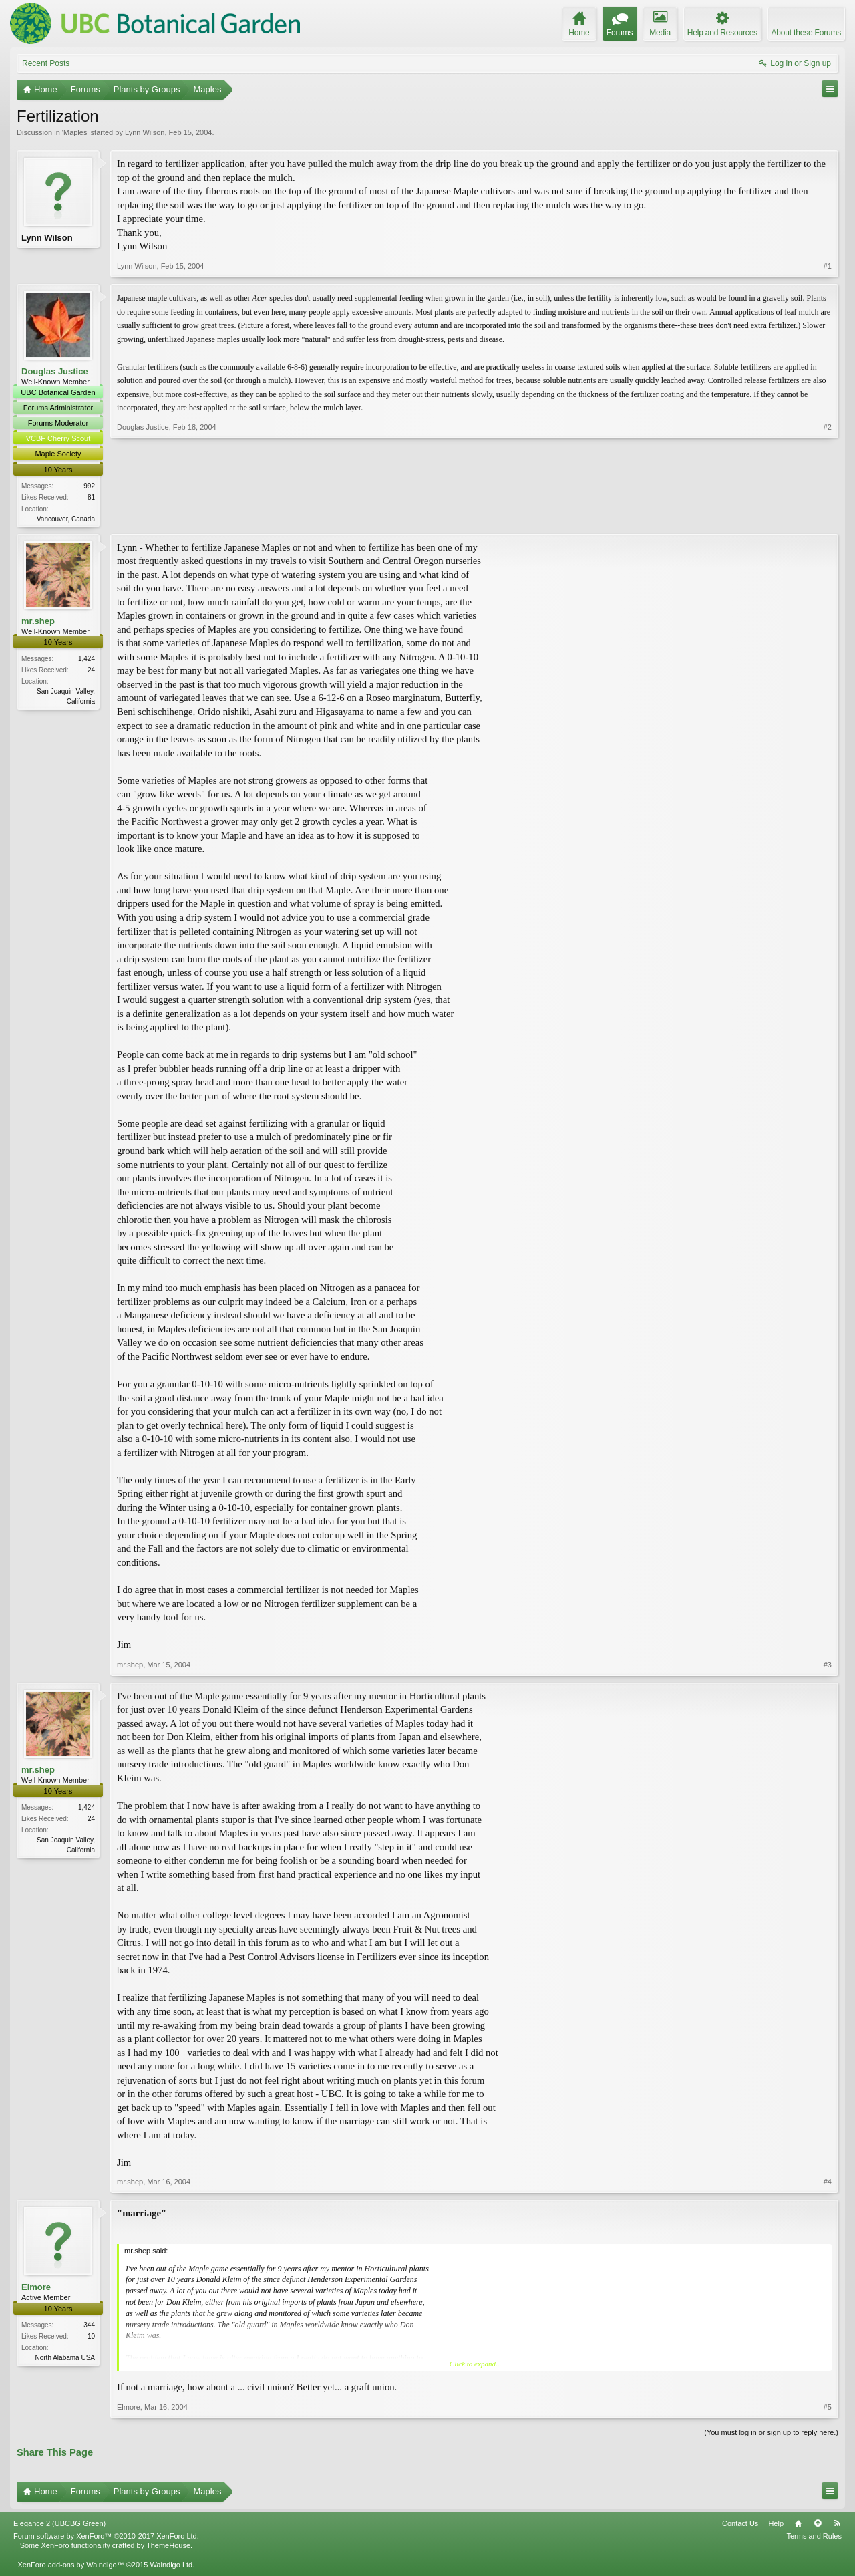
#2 (828, 517)
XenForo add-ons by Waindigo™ (70, 2566)
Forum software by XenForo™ (106, 2538)
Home (798, 2525)
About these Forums (806, 32)
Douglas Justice (54, 371)
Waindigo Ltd (171, 2566)
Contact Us (740, 2525)
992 (89, 486)
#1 (828, 266)
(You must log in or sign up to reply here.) (771, 2434)
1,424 (86, 660)
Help (776, 2525)
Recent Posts (45, 63)
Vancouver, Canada (66, 519)
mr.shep (38, 622)
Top (817, 2525)
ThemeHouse (168, 2547)
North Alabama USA (65, 2359)
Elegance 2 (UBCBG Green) (59, 2525)
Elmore (36, 2289)
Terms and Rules (814, 2538)
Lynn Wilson (145, 132)
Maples (75, 132)
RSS (837, 2525)
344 (89, 2326)
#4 (828, 2184)
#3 (828, 1666)
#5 (828, 2408)
